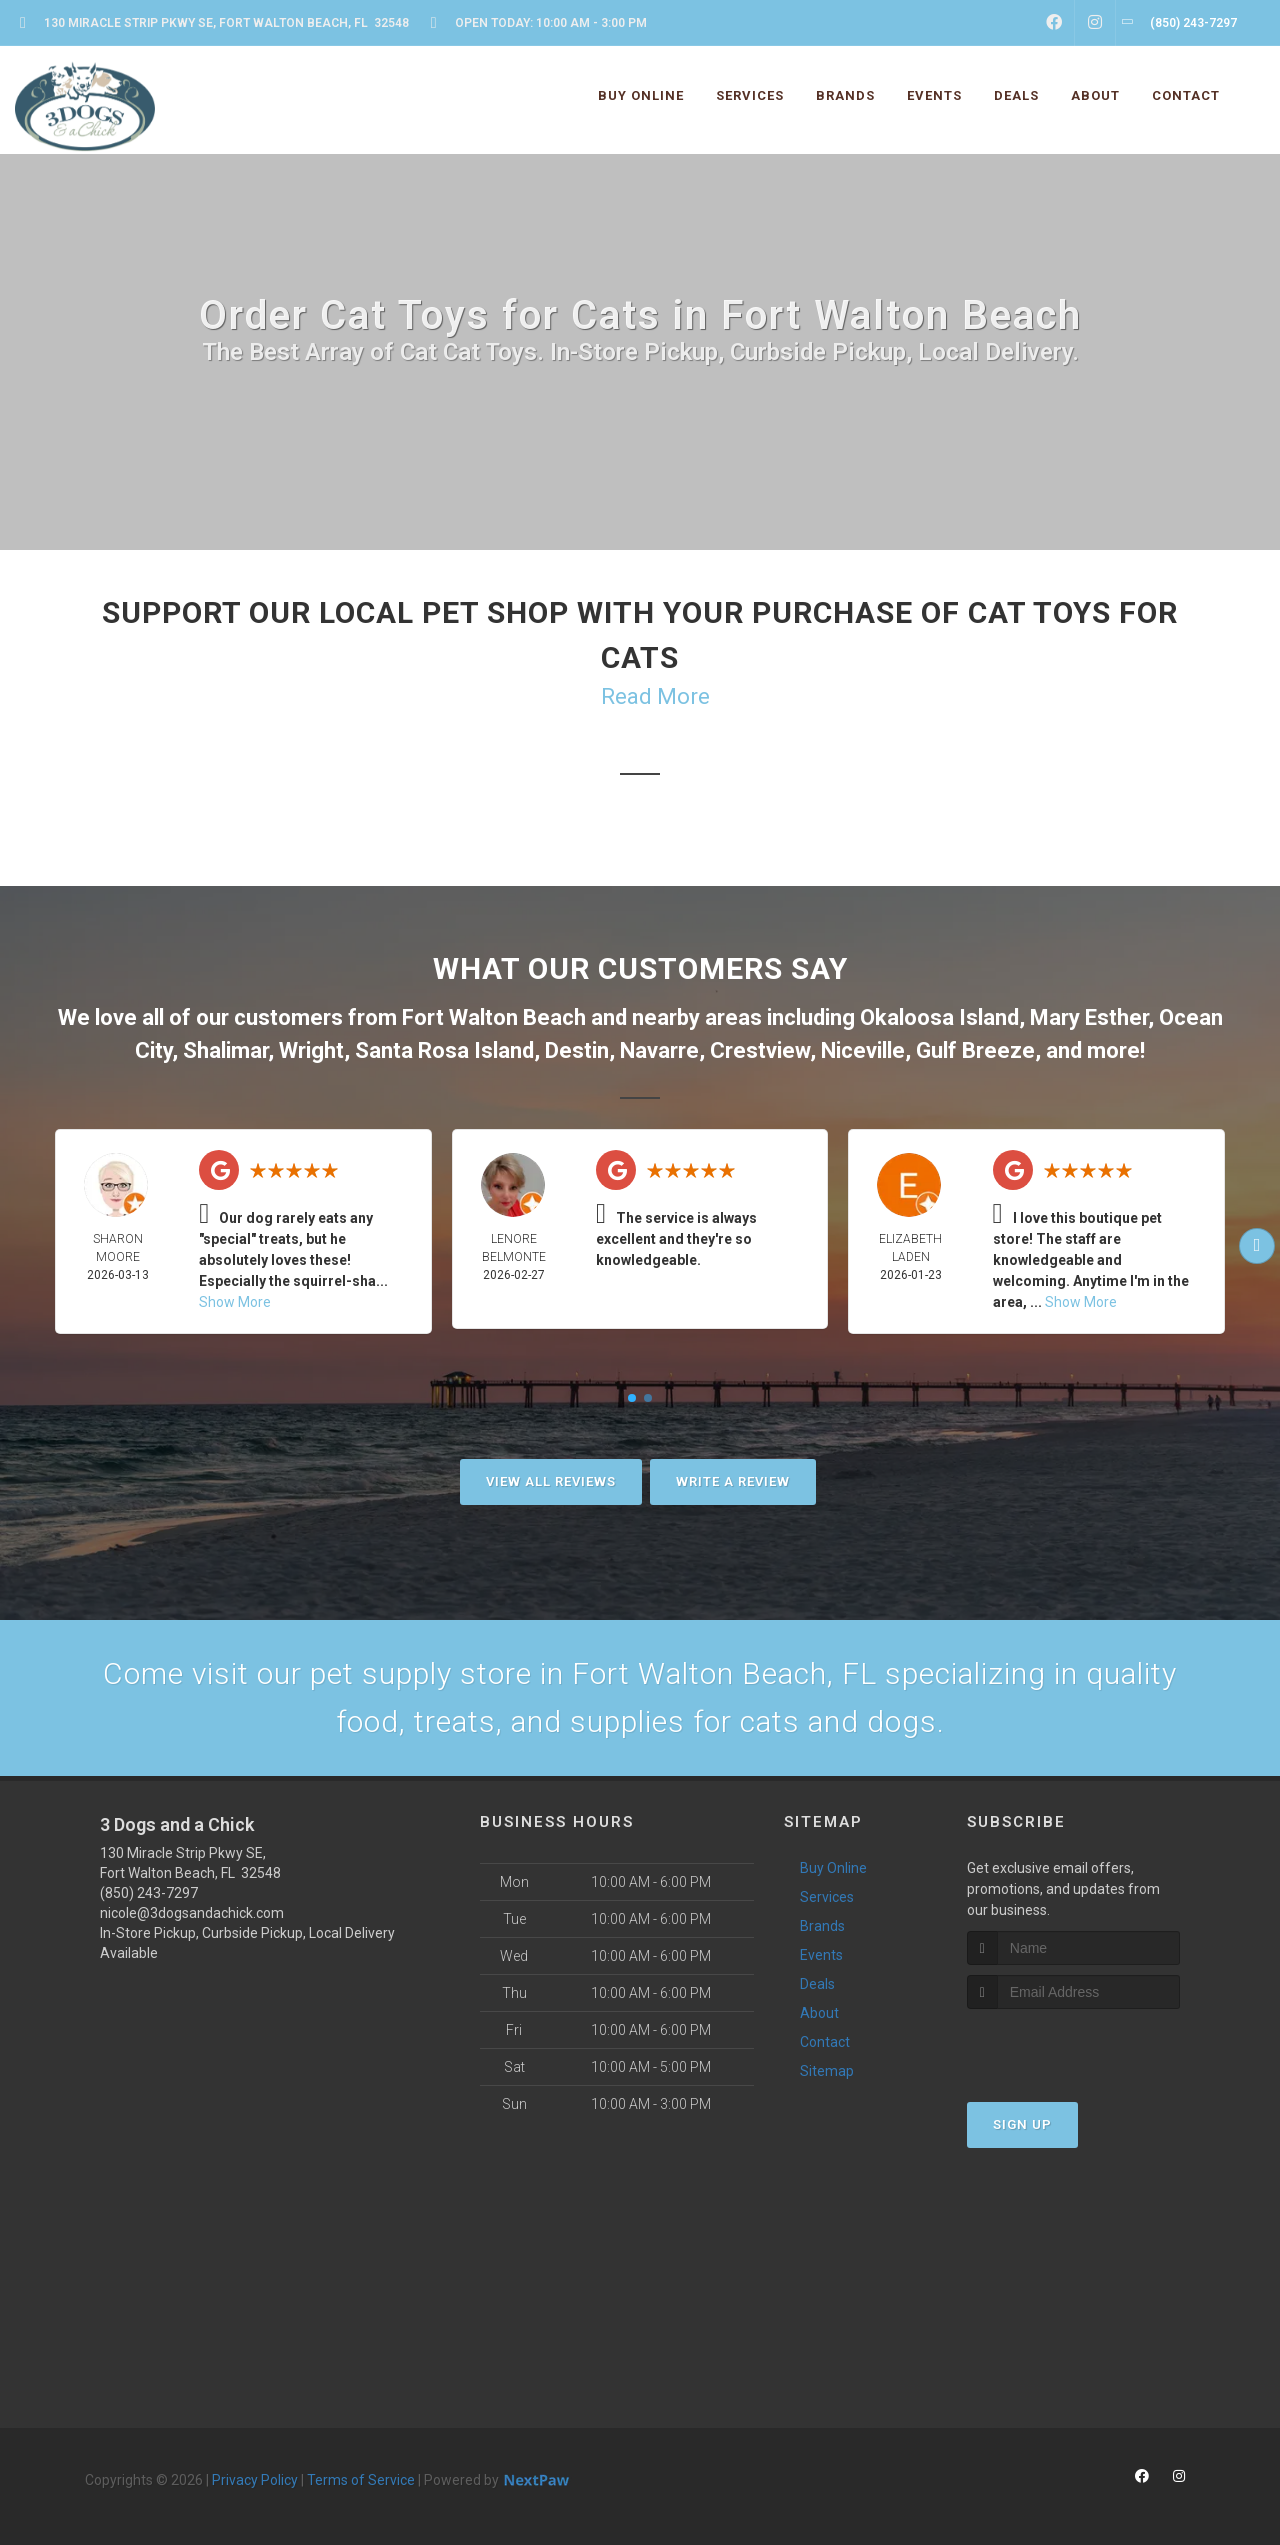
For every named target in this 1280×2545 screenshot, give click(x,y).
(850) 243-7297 (149, 1893)
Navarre (659, 1050)
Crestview (760, 1050)
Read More (655, 696)
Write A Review (733, 1481)
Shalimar (225, 1050)
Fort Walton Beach (494, 1017)
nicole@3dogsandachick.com (192, 1913)
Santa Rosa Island (444, 1050)
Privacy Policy (255, 2480)
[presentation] (1073, 2046)
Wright (311, 1050)
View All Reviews (551, 1481)
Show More (235, 1302)
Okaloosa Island (939, 1017)
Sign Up (1022, 2124)
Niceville (863, 1050)
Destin (577, 1050)
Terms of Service (361, 2480)
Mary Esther (1089, 1017)
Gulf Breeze (975, 1050)
